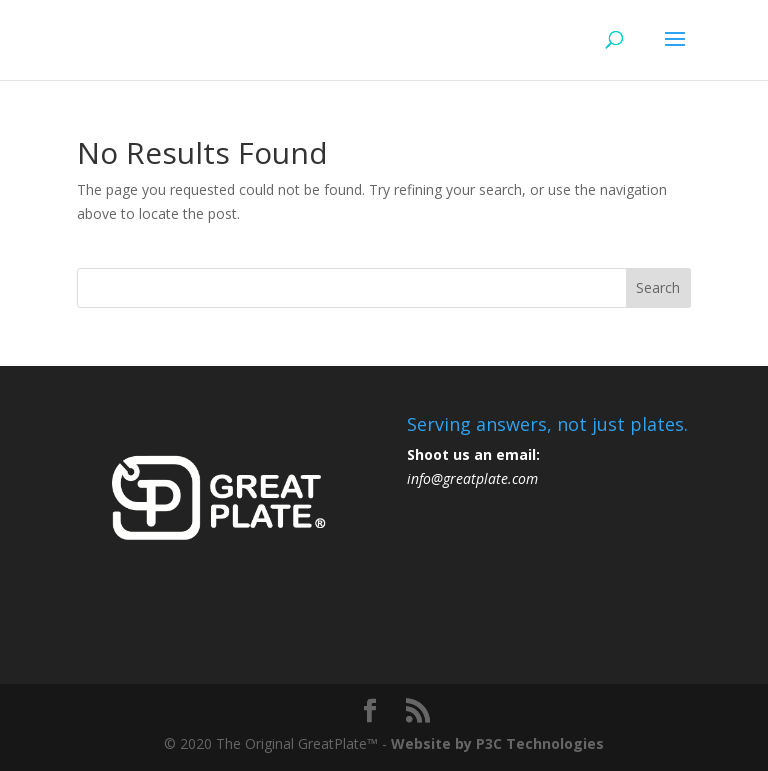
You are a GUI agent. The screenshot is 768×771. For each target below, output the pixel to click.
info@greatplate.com (472, 478)
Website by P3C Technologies (497, 743)
